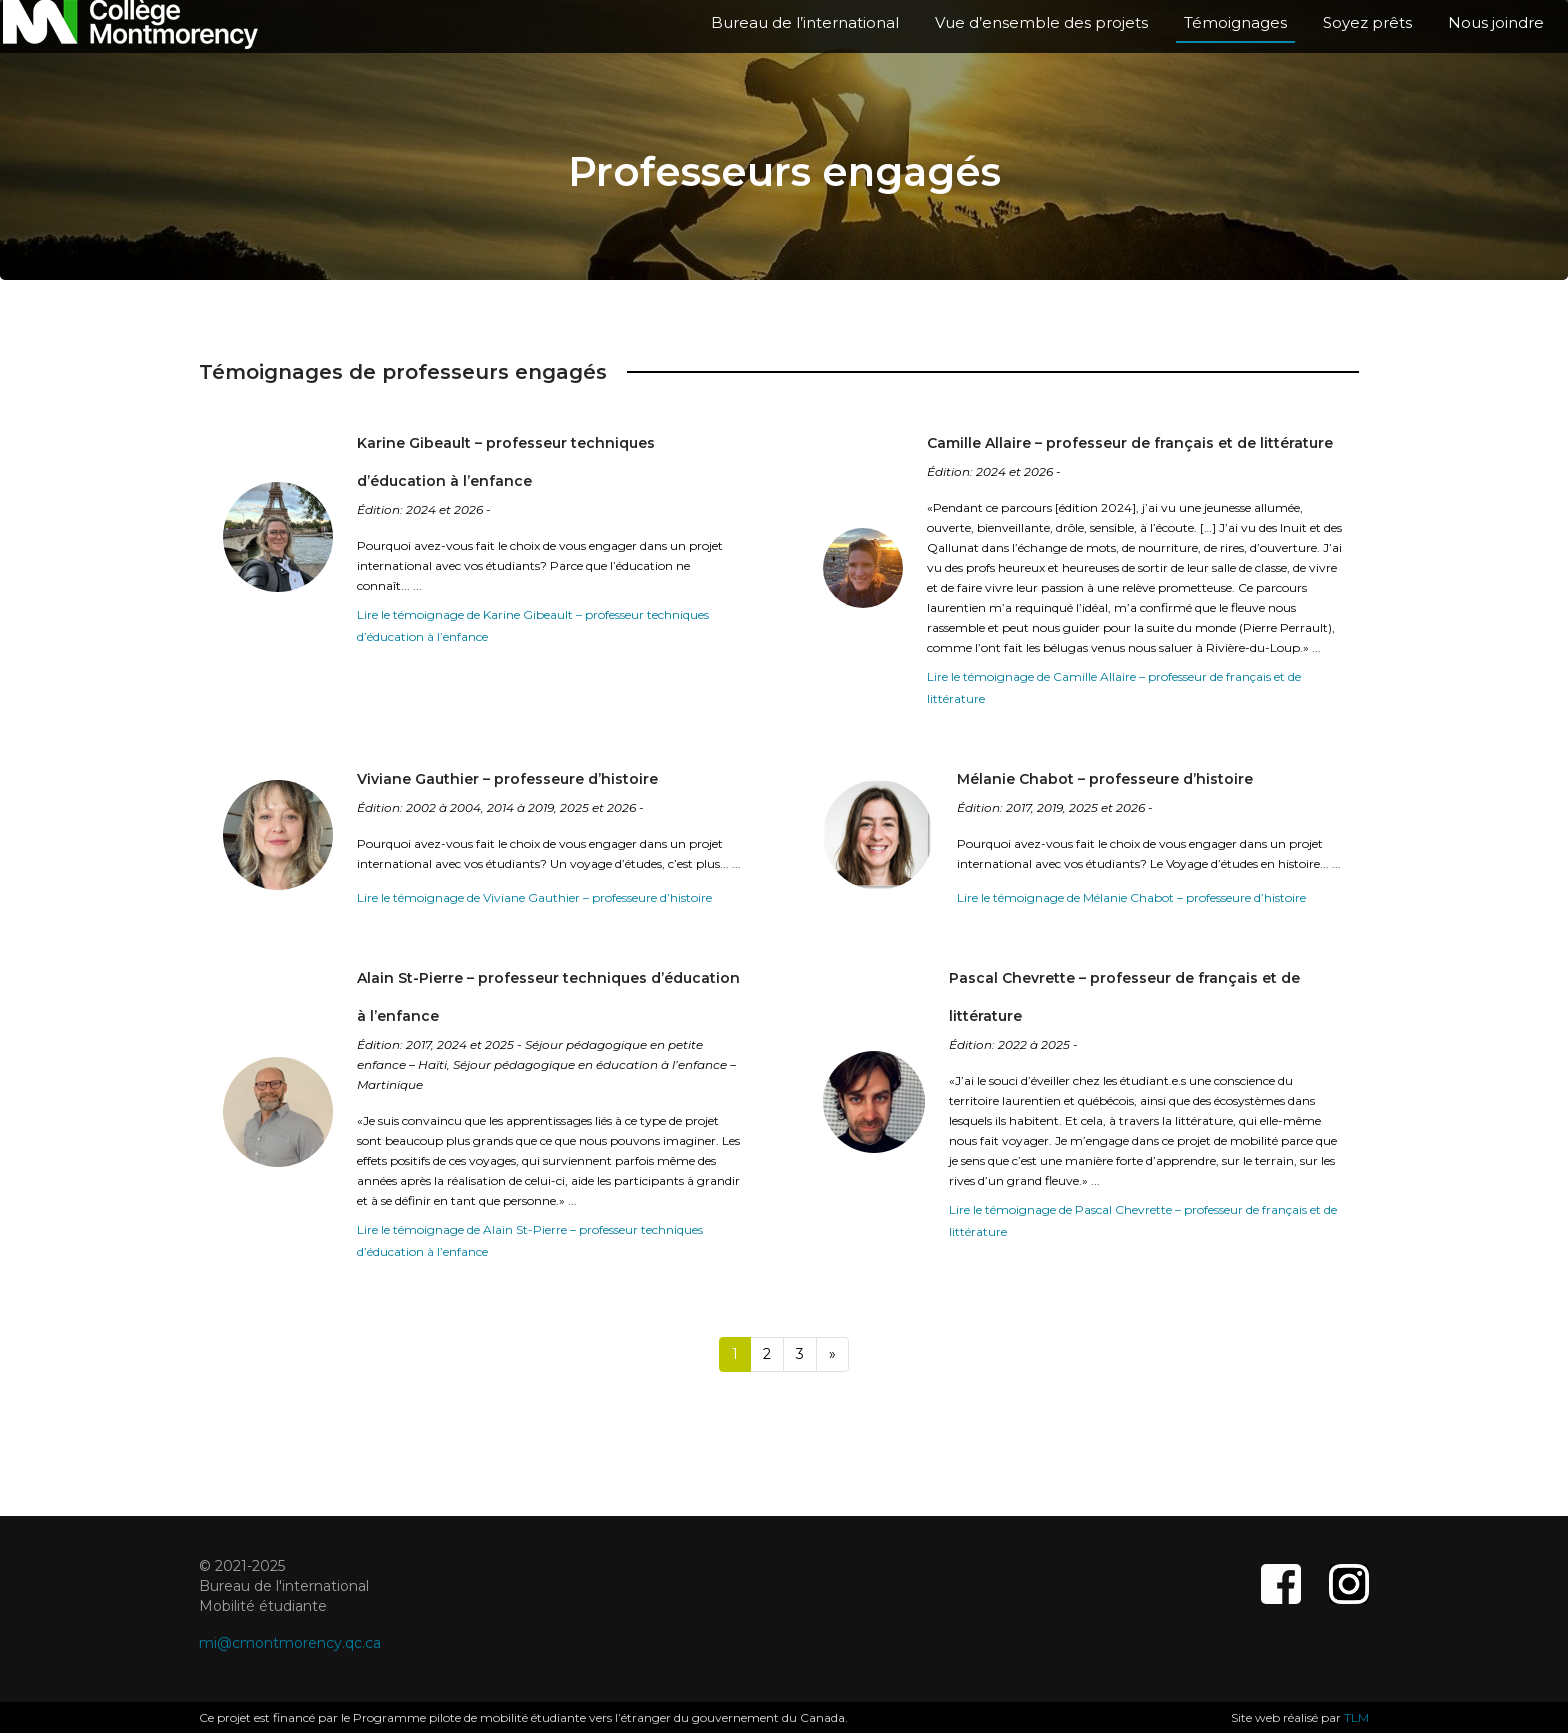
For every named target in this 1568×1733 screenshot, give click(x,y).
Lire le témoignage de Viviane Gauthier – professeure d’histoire (534, 897)
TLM (1356, 1717)
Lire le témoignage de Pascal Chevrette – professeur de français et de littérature (1143, 1220)
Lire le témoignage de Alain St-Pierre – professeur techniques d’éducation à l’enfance (530, 1240)
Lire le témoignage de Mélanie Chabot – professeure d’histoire (1131, 897)
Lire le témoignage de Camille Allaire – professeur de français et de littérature (1114, 687)
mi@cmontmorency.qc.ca (290, 1643)
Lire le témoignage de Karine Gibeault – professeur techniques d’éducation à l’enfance (533, 625)
